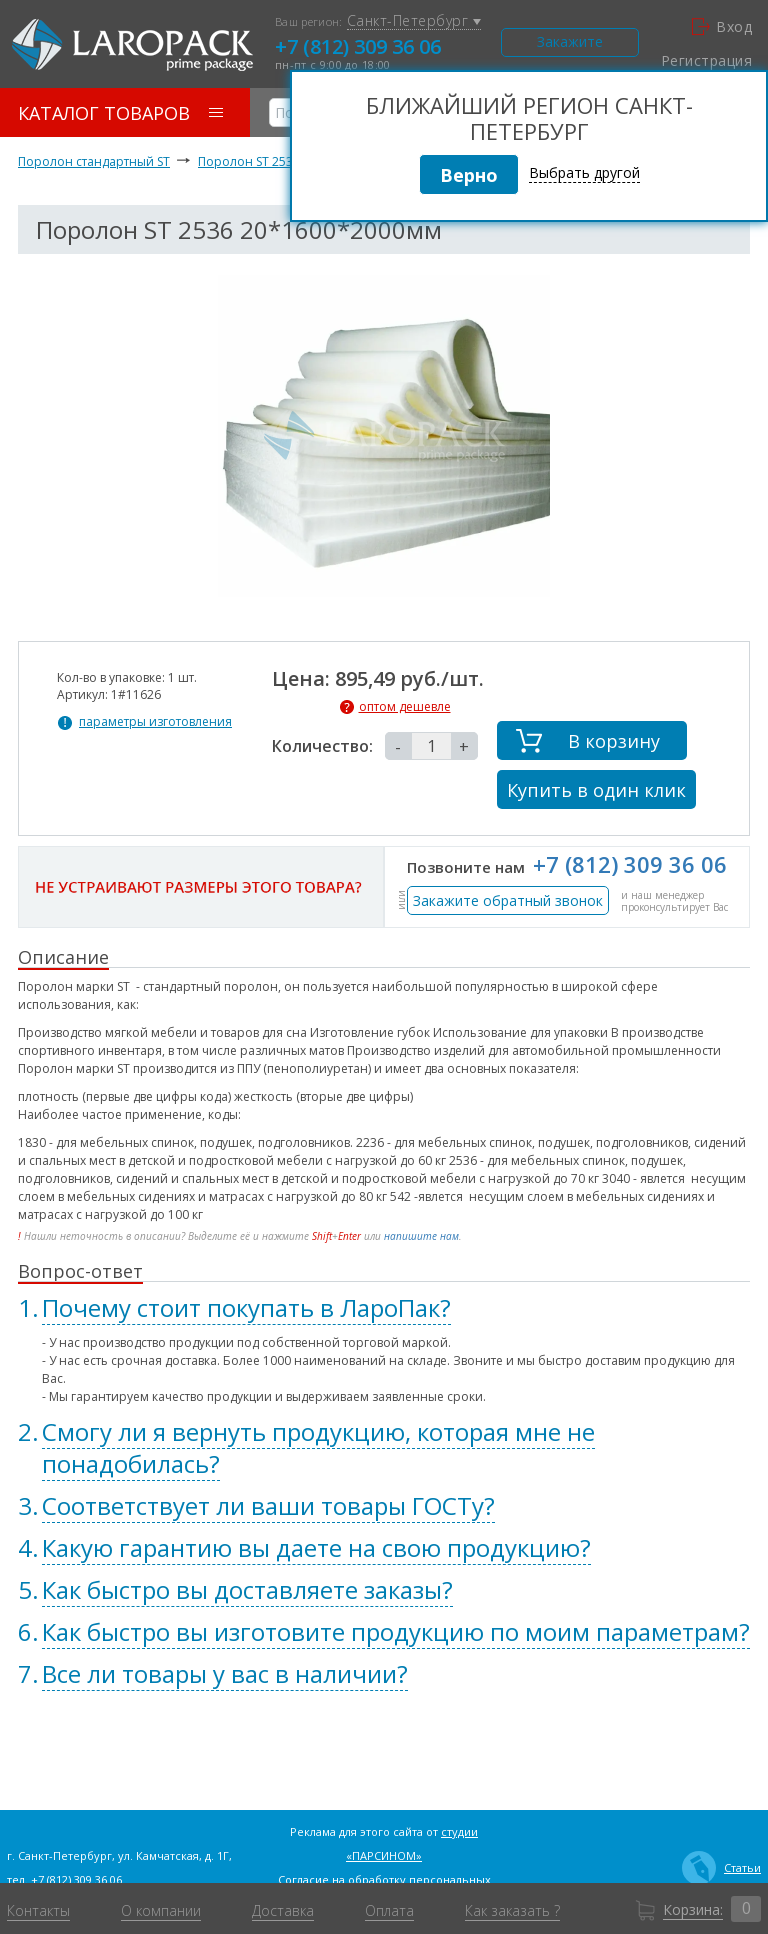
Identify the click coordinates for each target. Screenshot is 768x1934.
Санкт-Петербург (414, 21)
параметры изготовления (155, 722)
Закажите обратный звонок (508, 900)
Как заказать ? (512, 1911)
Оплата (389, 1911)
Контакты (38, 1911)
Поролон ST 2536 (249, 161)
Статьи (721, 1868)
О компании (161, 1911)
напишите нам (421, 1236)
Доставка (283, 1911)
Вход (722, 27)
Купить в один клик (596, 790)
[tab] (384, 1308)
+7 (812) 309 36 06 (358, 46)
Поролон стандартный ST (94, 161)
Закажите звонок (570, 44)
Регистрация (706, 61)
